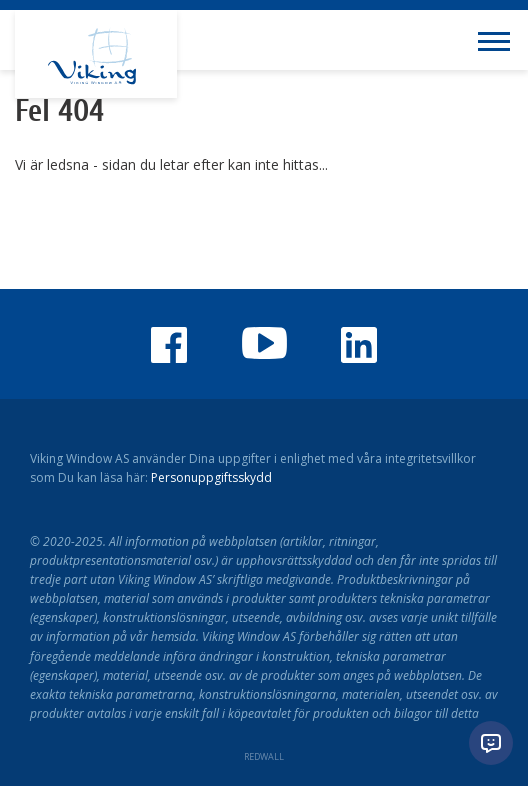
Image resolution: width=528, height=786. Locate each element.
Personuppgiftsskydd (211, 477)
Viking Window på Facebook (169, 345)
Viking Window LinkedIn (359, 345)
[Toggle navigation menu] (498, 40)
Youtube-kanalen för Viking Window (264, 343)
